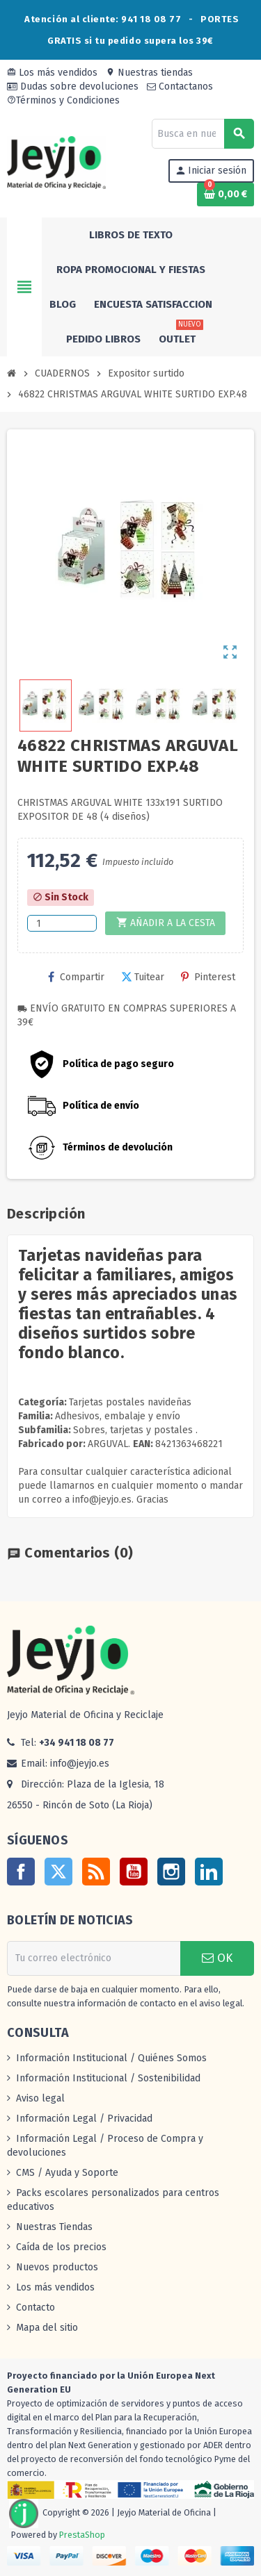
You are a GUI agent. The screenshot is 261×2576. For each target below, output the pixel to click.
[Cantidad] (62, 923)
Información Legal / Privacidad (84, 2118)
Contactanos (180, 86)
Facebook (21, 1871)
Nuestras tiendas (149, 73)
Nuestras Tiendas (54, 2227)
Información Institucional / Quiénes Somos (111, 2058)
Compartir (76, 977)
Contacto (35, 2307)
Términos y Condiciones (63, 100)
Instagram (171, 1871)
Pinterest (208, 977)
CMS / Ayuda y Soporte (67, 2173)
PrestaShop (82, 2534)
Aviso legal (40, 2098)
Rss (96, 1871)
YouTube (134, 1871)
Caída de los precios (61, 2247)
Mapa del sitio (47, 2328)
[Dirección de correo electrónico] (93, 1958)
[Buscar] (202, 134)
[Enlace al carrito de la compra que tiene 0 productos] (225, 194)
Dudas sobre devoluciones (73, 86)
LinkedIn (209, 1871)
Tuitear (142, 977)
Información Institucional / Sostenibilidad (108, 2078)
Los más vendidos (52, 73)
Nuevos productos (57, 2267)
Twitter (58, 1871)
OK (217, 1958)
